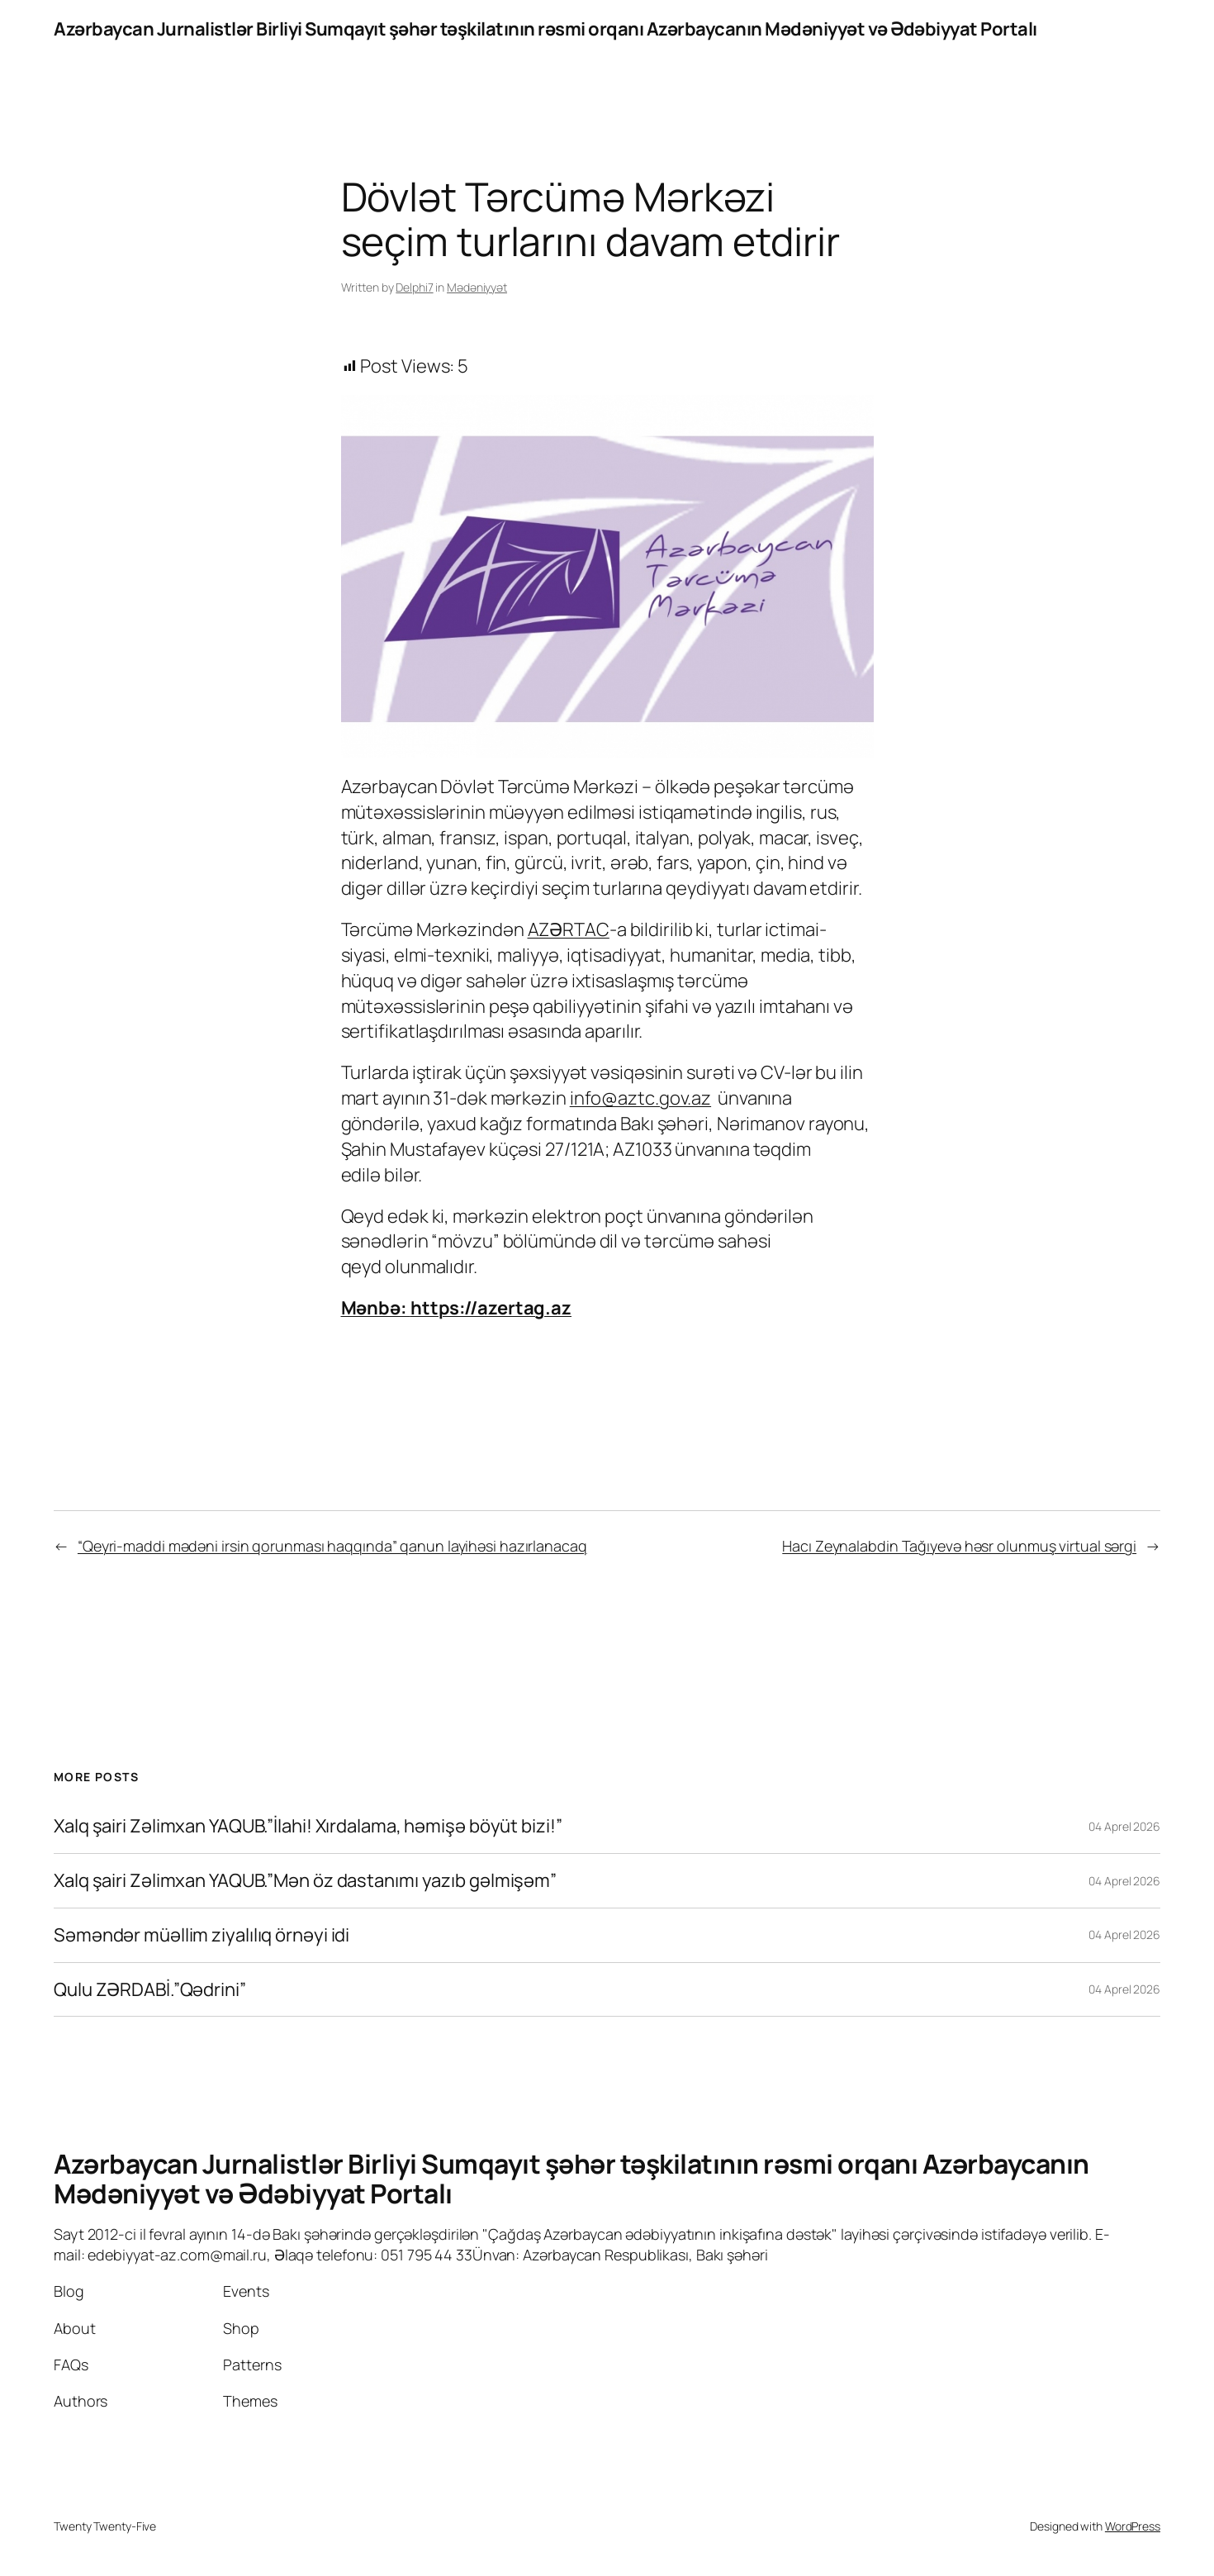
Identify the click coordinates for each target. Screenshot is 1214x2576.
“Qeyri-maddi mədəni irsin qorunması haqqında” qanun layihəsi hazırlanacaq (332, 1546)
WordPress (1132, 2526)
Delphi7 (414, 287)
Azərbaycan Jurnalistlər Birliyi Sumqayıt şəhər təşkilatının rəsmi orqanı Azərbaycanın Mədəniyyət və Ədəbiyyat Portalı (545, 29)
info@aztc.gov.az (640, 1098)
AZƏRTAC (568, 929)
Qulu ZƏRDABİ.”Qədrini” (150, 1990)
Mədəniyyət (477, 287)
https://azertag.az (490, 1307)
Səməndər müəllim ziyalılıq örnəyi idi (201, 1935)
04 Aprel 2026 (1124, 1826)
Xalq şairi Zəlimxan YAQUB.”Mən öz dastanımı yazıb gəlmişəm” (305, 1880)
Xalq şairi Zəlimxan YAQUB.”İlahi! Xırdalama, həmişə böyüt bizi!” (308, 1826)
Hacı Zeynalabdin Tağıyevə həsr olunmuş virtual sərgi (959, 1546)
